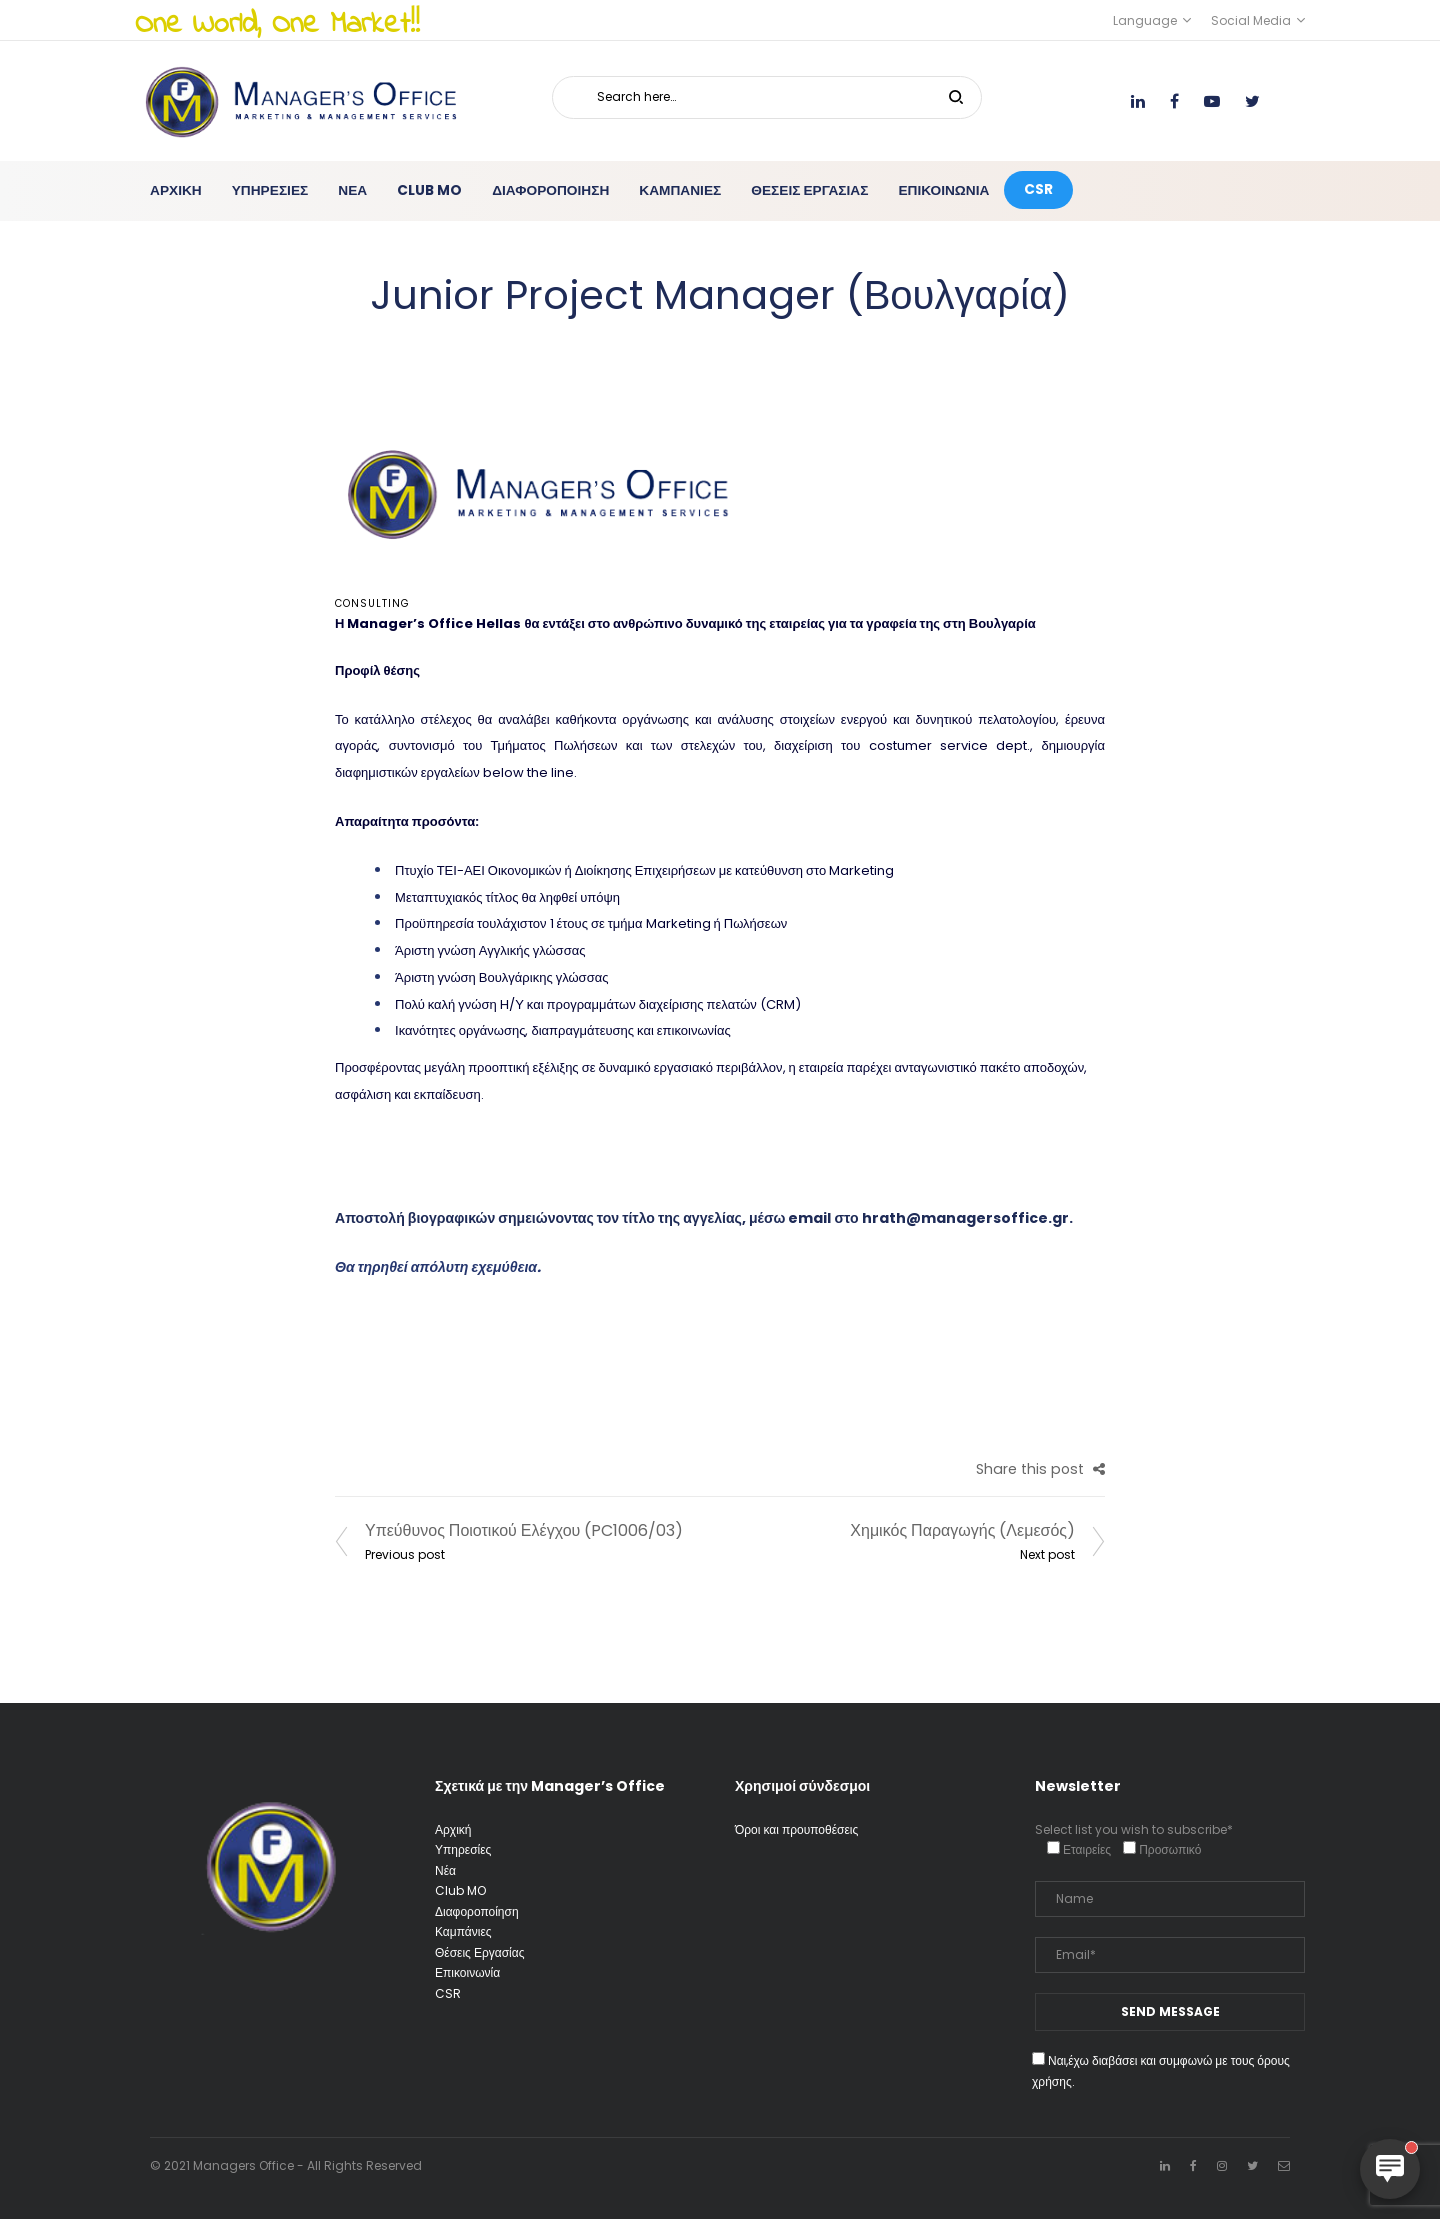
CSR (448, 1993)
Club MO (460, 1890)
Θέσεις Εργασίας (479, 1952)
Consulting (372, 603)
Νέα (445, 1870)
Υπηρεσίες (463, 1849)
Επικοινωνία (467, 1972)
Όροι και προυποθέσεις (796, 1829)
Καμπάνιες (463, 1931)
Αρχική (453, 1829)
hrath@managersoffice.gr (965, 1218)
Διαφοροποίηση (477, 1911)
